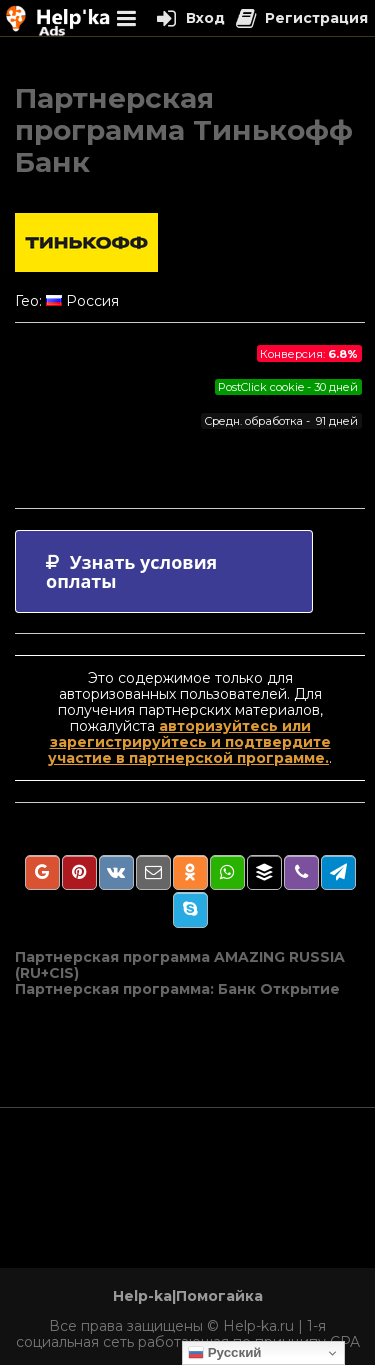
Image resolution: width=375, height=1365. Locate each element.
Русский (225, 1353)
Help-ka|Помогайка (188, 1296)
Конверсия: (309, 354)
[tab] (164, 571)
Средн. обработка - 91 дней (281, 421)
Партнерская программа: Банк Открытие (177, 989)
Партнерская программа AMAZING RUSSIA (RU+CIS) (180, 965)
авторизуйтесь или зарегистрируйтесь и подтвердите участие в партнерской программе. (189, 742)
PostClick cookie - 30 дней (288, 387)
